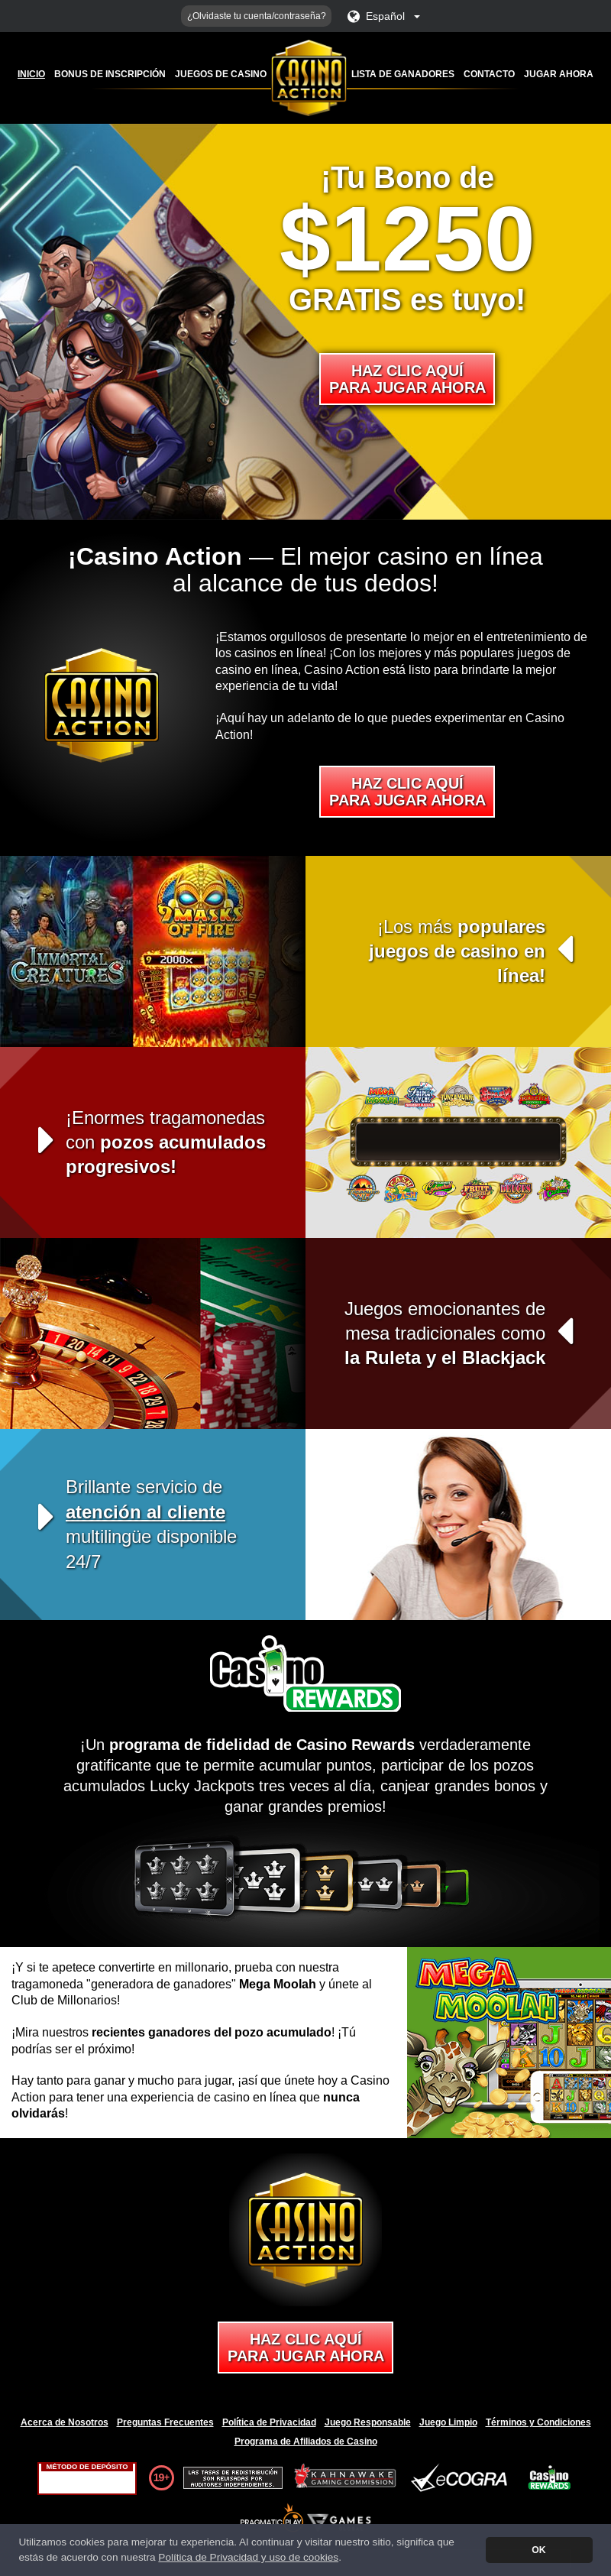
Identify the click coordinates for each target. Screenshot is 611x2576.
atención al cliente (145, 1512)
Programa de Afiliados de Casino (305, 2441)
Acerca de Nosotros (64, 2422)
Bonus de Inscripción (110, 74)
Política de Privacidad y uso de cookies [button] (248, 2557)
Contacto (489, 74)
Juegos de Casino (221, 74)
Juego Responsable (368, 2422)
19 (159, 2477)
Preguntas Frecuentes (165, 2422)
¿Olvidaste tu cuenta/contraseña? (256, 16)
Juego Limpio (448, 2422)
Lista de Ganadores (402, 74)
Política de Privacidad (269, 2422)
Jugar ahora (558, 74)
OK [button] (538, 2550)
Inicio (31, 74)
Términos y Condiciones (538, 2422)
